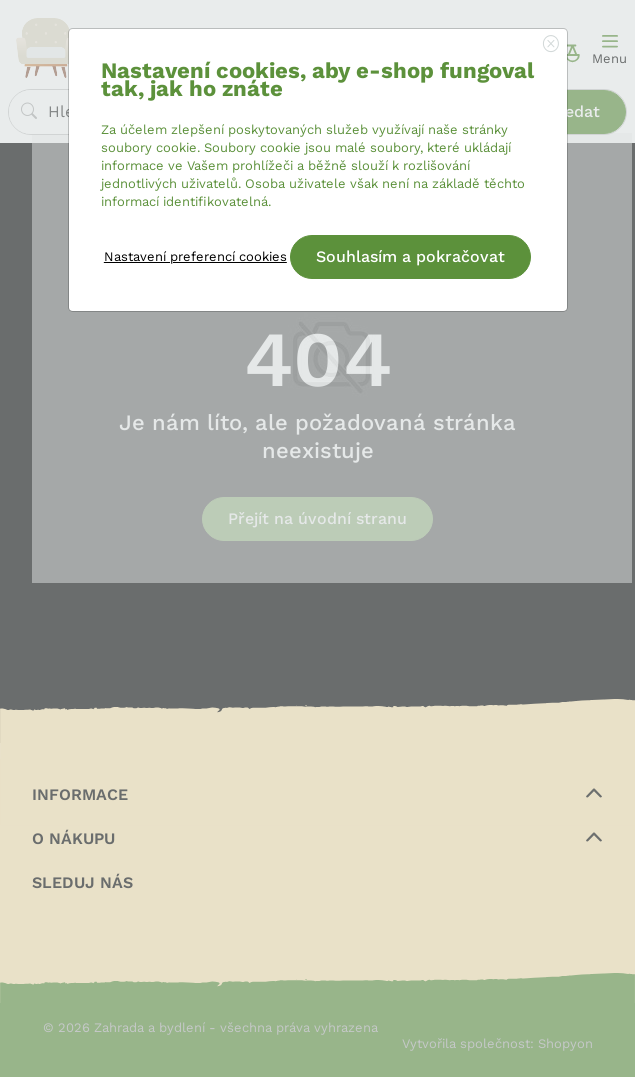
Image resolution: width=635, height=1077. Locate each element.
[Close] (551, 45)
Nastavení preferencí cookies (195, 256)
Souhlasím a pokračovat (410, 256)
